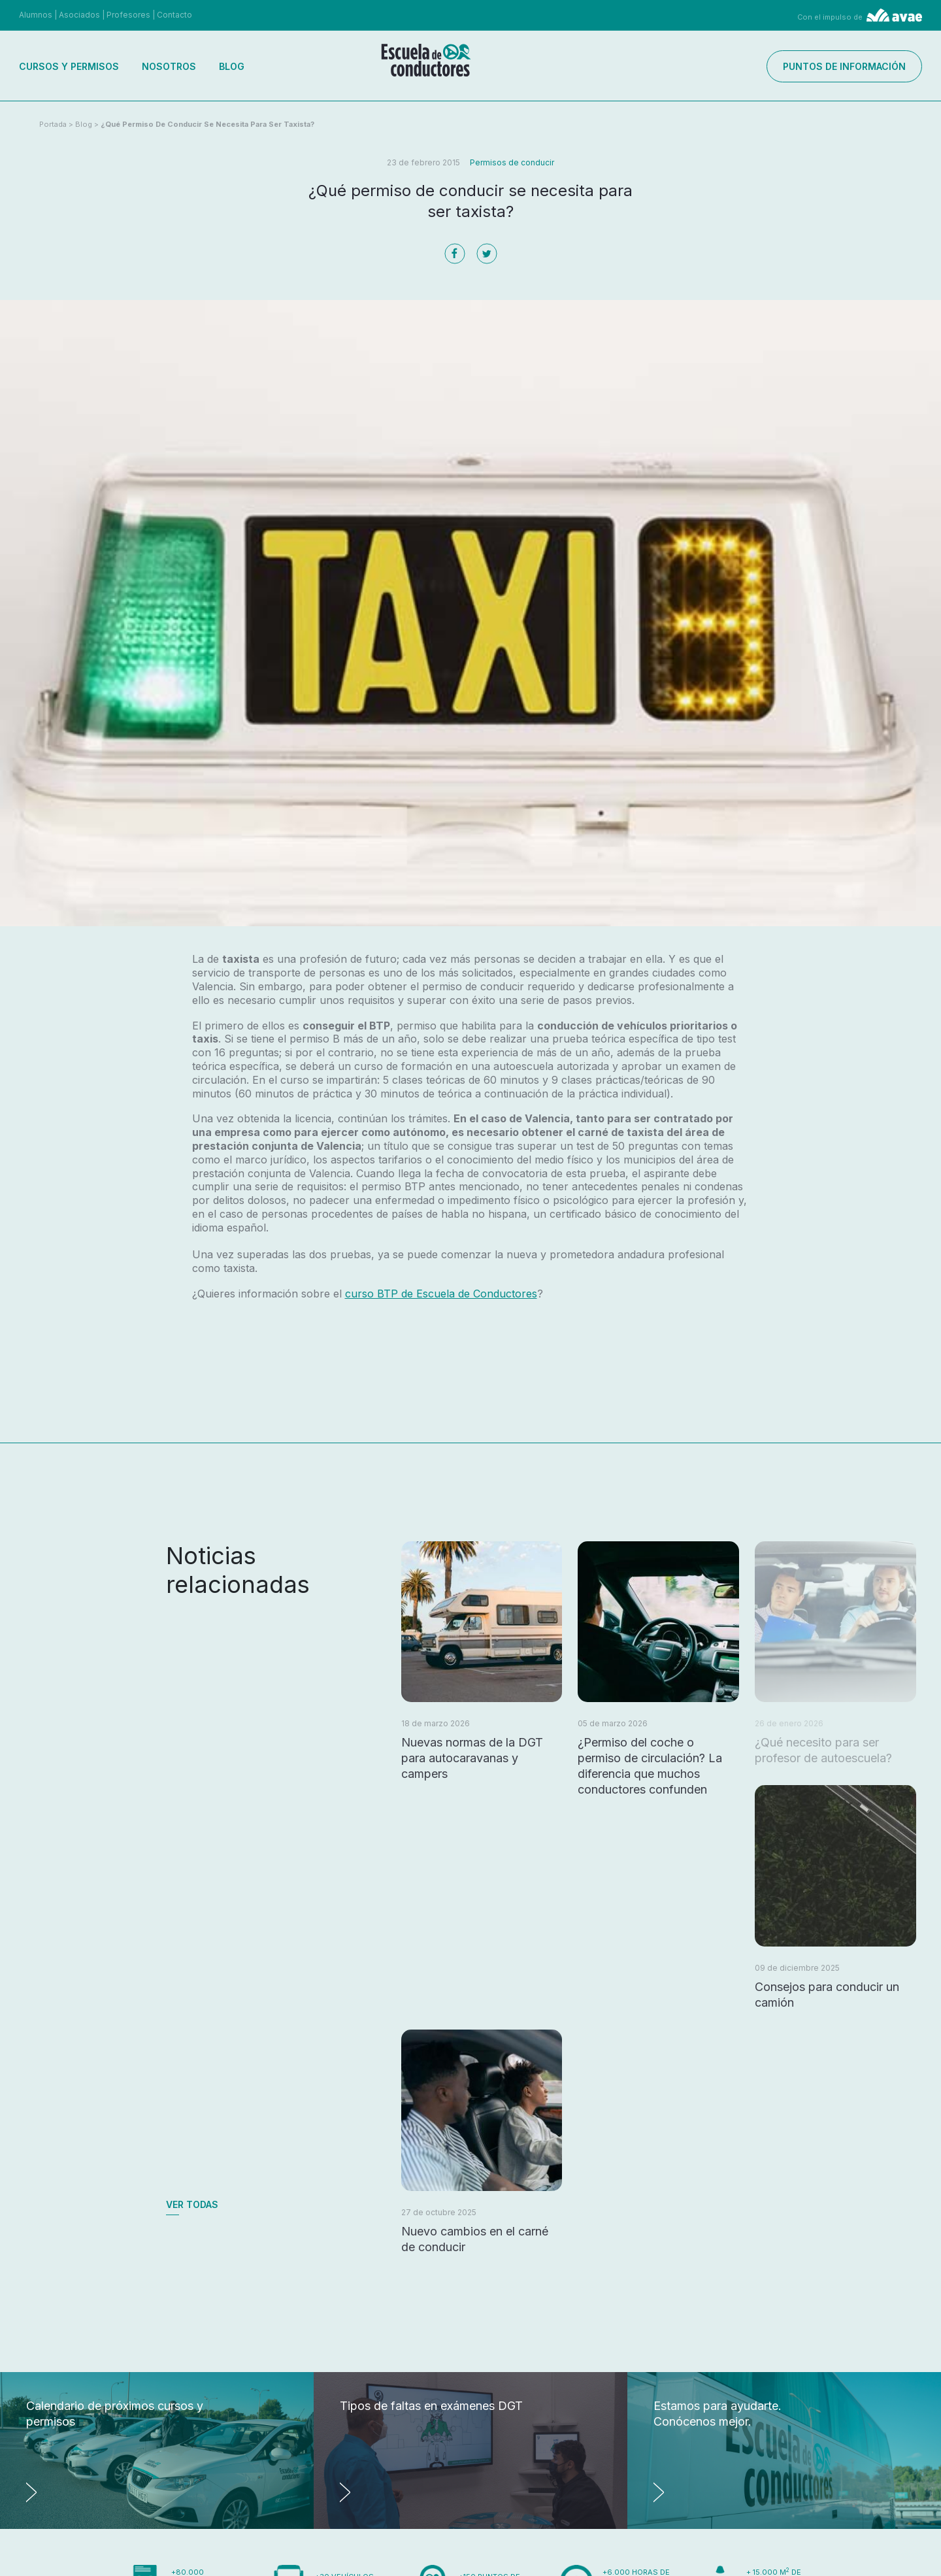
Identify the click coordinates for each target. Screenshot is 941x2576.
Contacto (174, 15)
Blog (231, 66)
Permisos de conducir (512, 162)
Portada (53, 124)
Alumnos (35, 15)
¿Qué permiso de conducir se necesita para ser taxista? (207, 124)
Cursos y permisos (69, 66)
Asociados (79, 15)
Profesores (128, 15)
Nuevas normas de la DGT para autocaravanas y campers (472, 1758)
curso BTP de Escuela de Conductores (441, 1293)
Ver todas (192, 2204)
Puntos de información (844, 66)
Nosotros (169, 66)
